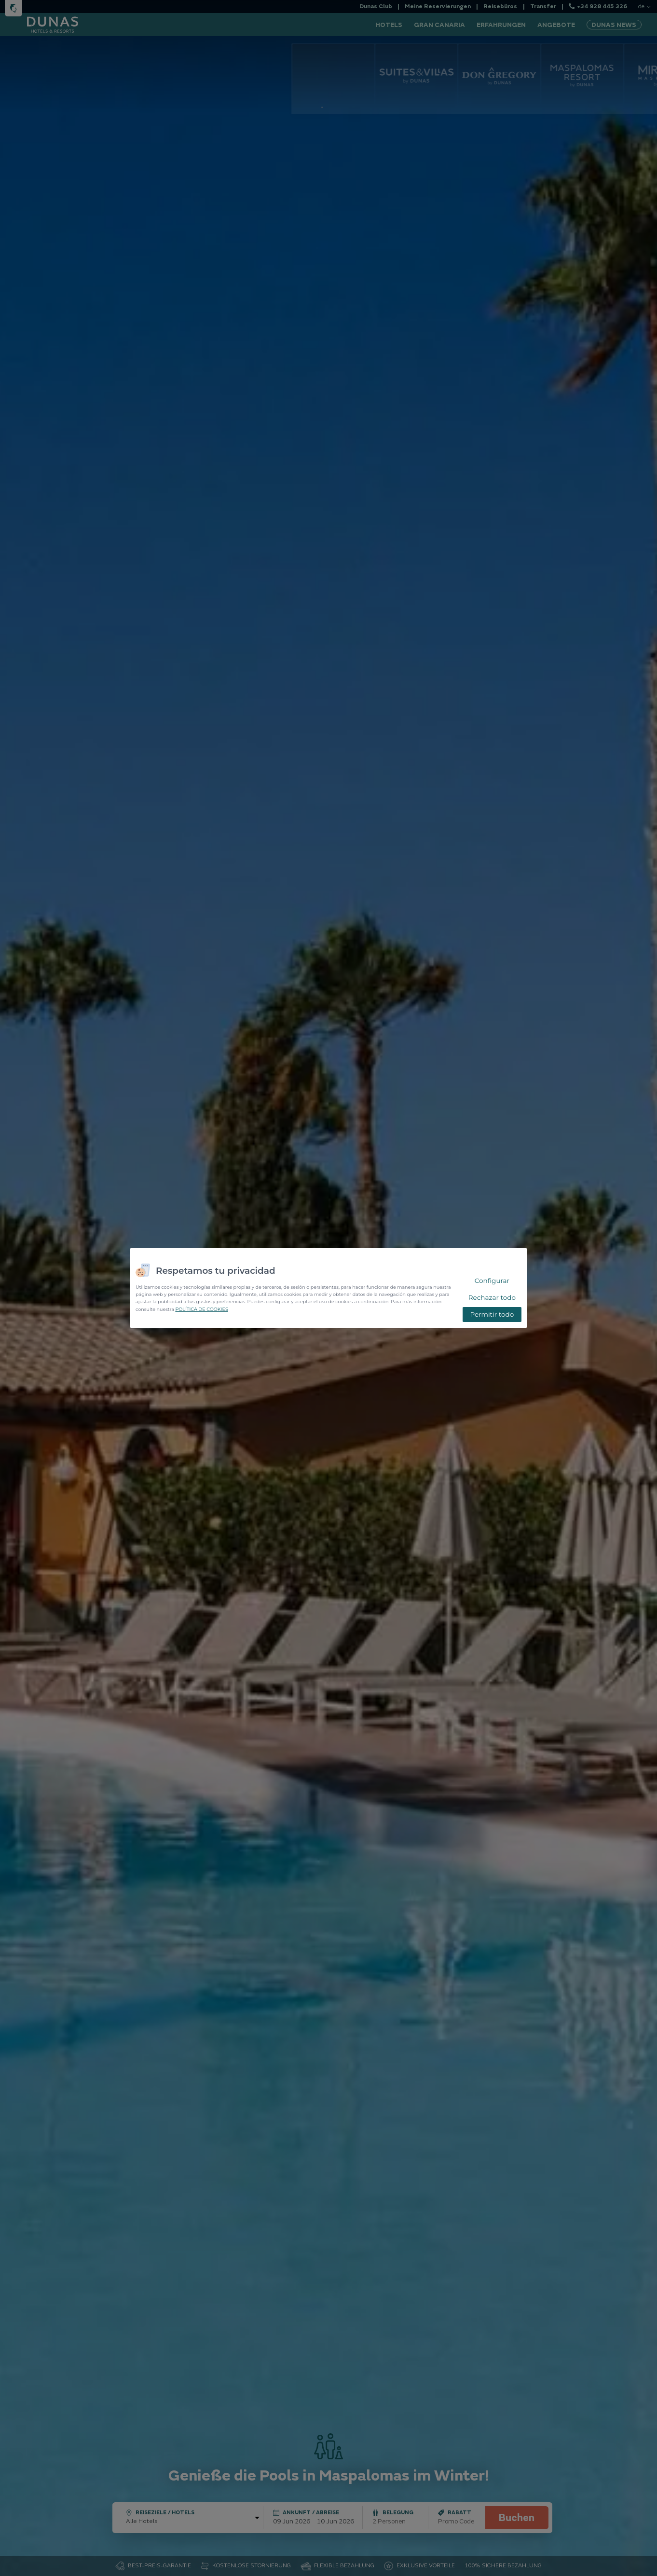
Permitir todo (492, 1314)
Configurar (492, 1280)
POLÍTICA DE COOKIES (201, 1309)
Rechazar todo (492, 1297)
